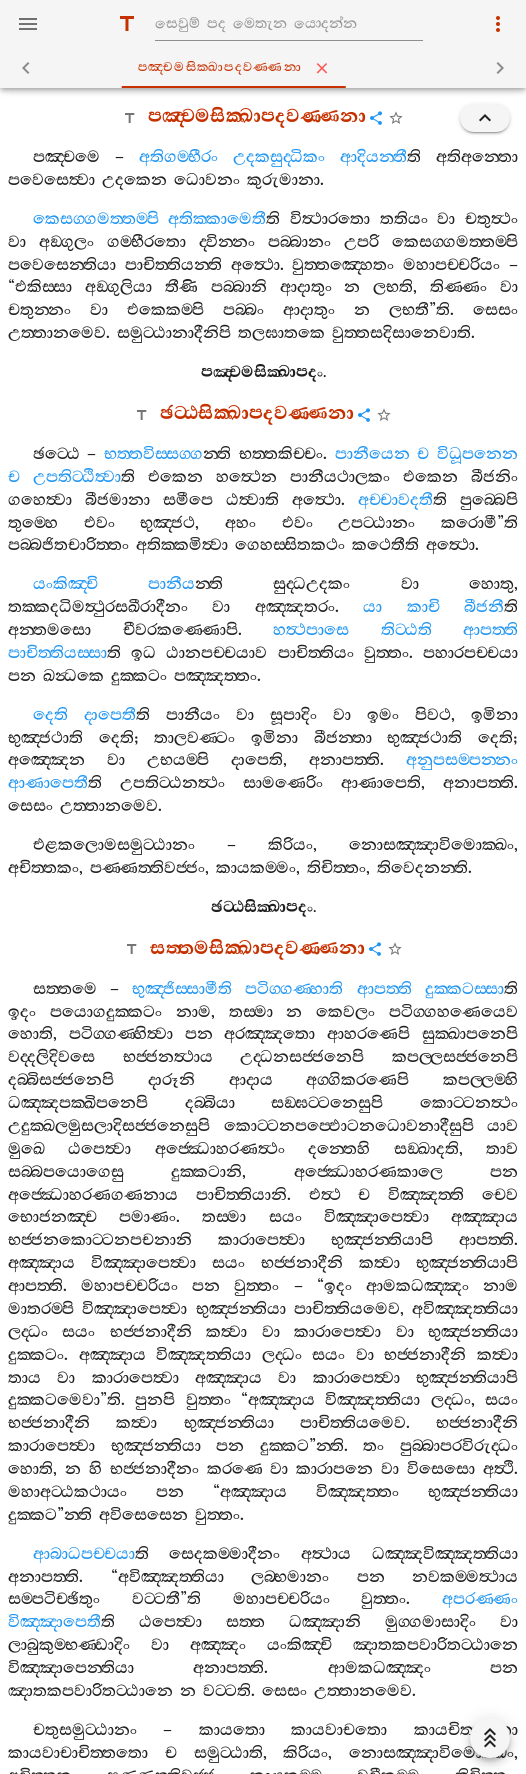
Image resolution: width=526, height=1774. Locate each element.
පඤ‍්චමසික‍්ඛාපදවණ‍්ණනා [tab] (267, 68)
